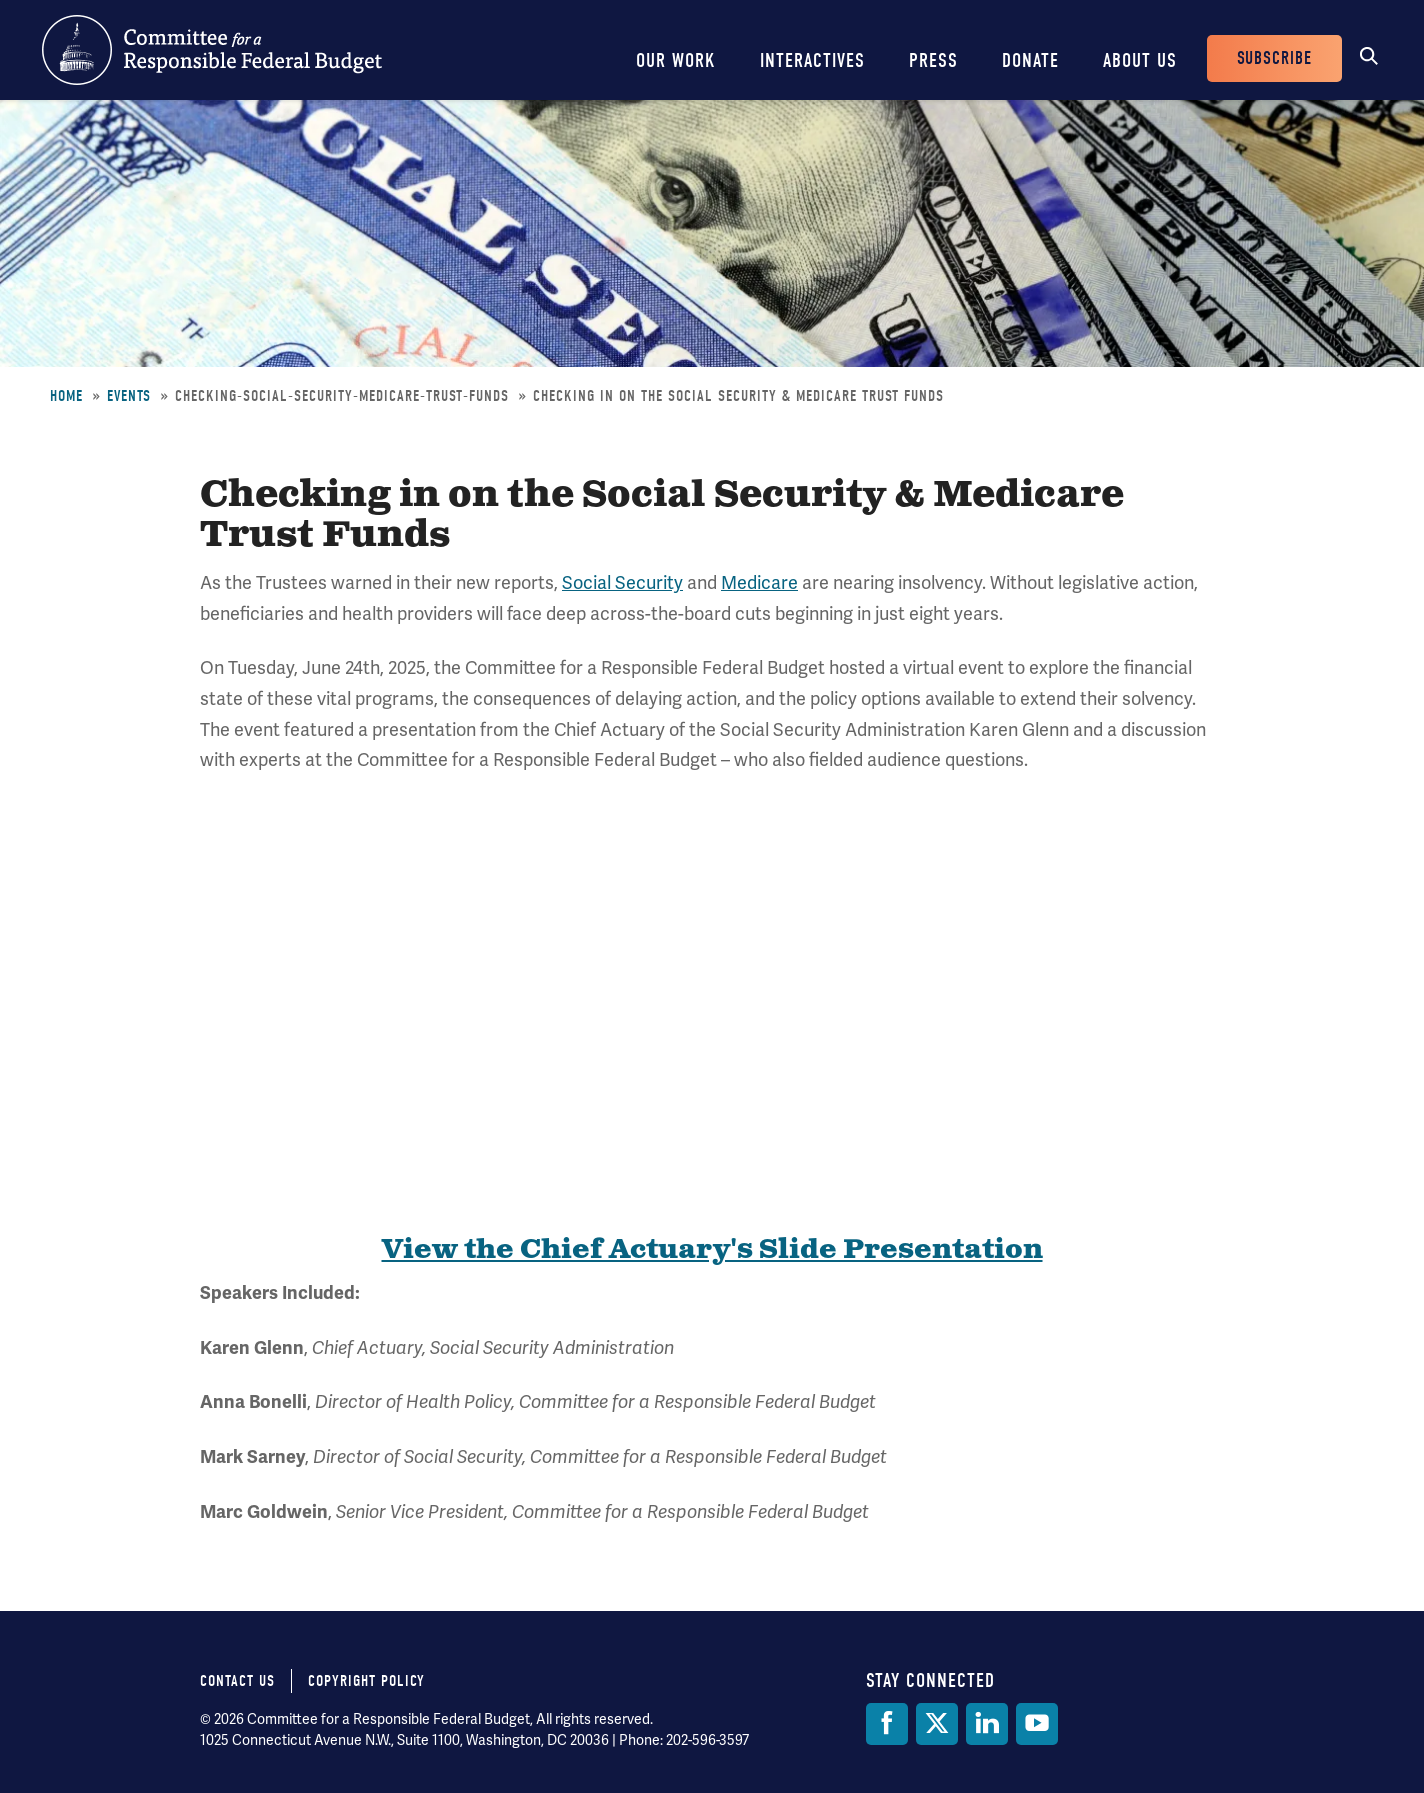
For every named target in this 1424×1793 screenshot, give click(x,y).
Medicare (759, 582)
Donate (1030, 60)
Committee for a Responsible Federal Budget (212, 50)
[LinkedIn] (987, 1724)
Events (129, 396)
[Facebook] (887, 1724)
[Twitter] (937, 1724)
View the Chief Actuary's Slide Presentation (712, 1250)
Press (933, 60)
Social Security (622, 582)
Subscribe (1274, 58)
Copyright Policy (366, 1681)
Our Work (676, 60)
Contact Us (237, 1681)
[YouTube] (1037, 1724)
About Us (1140, 60)
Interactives (812, 60)
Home (66, 396)
